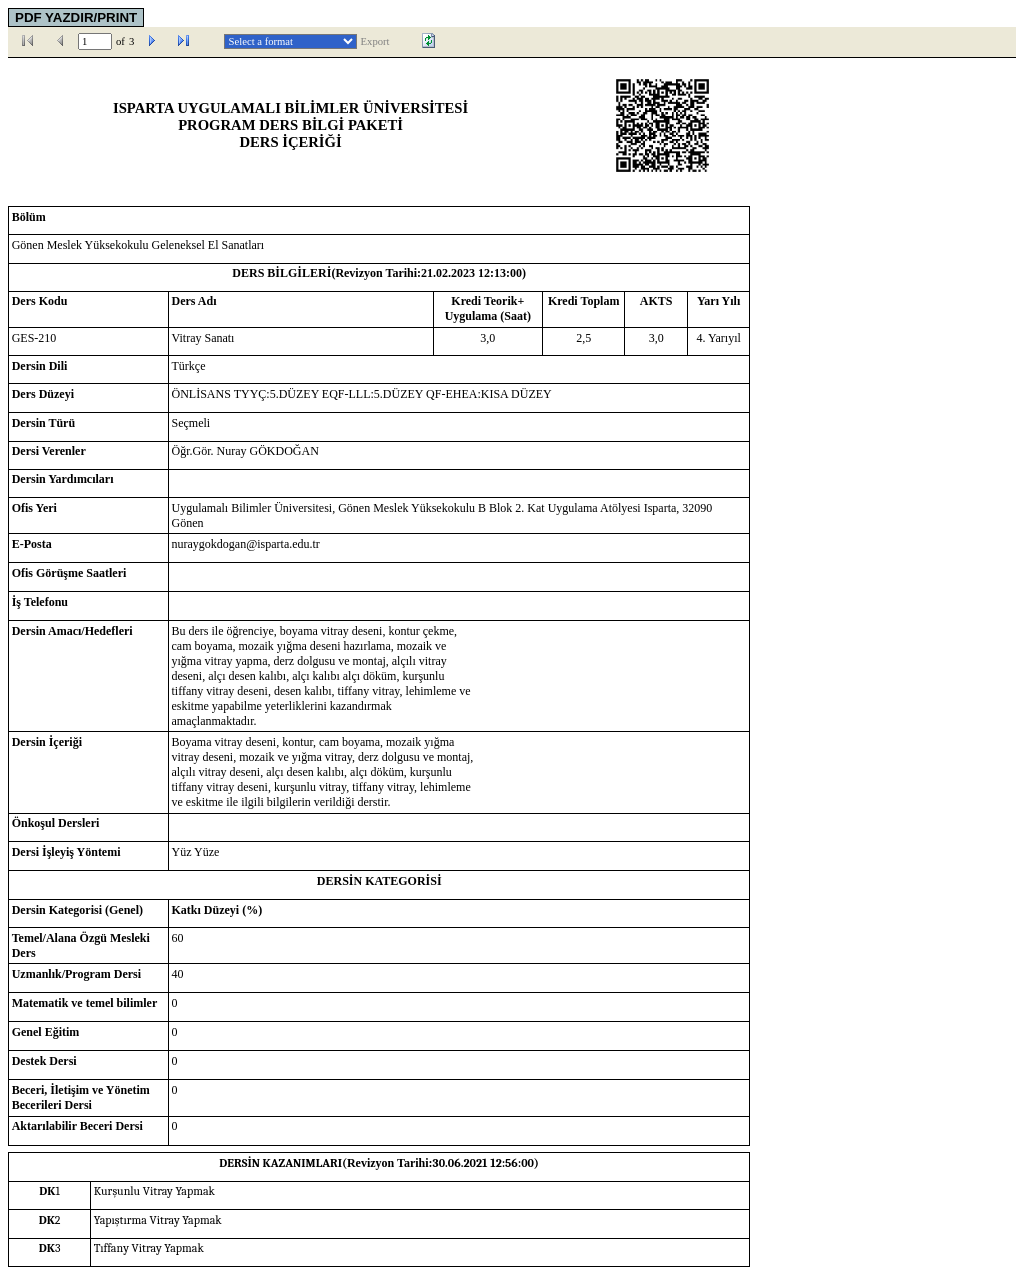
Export (375, 41)
